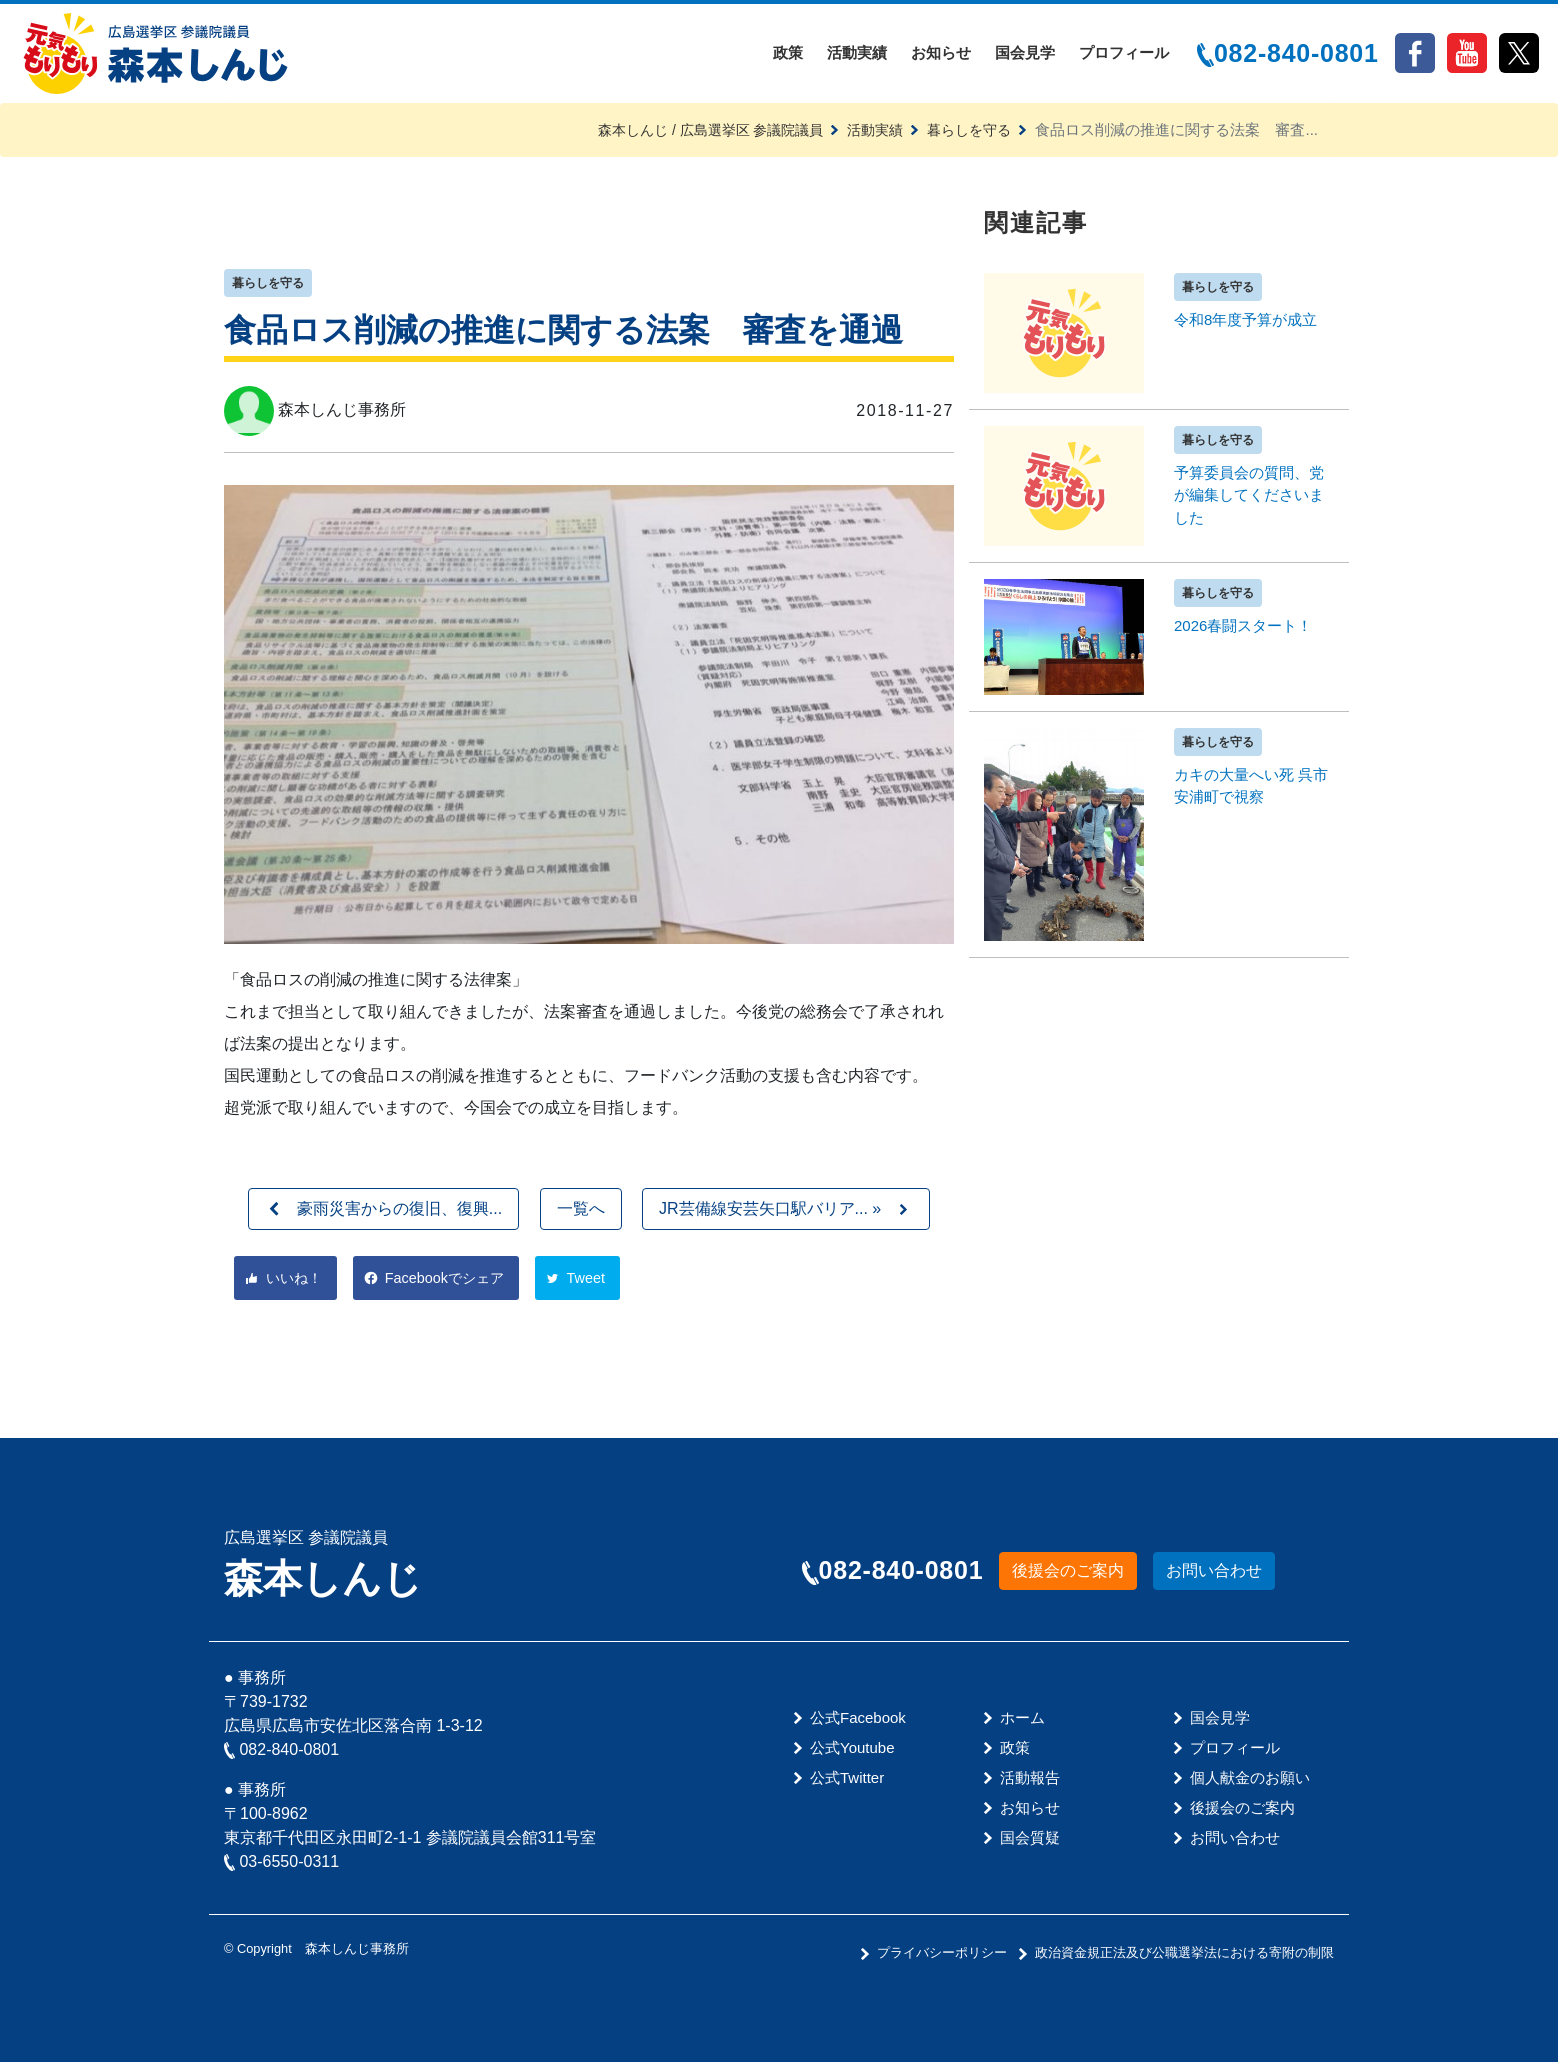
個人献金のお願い (1250, 1786)
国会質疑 (1030, 1846)
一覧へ (581, 1216)
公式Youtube (852, 1756)
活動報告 (1030, 1786)
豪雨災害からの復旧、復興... (399, 1216)
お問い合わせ (1214, 1580)
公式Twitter (847, 1786)
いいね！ (296, 1286)
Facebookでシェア (453, 1286)
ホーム (1022, 1726)
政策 (788, 56)
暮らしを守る (966, 136)
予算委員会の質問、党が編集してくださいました (1249, 502)
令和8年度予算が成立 (1245, 326)
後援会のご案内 (1068, 1580)
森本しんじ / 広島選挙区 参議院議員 (693, 136)
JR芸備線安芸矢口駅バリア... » (770, 1216)
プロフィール (1124, 56)
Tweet (600, 1286)
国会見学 (1025, 56)
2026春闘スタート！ (1243, 632)
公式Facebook (858, 1726)
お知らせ (941, 56)
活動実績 (857, 56)
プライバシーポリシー (942, 1961)
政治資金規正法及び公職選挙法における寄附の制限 (1184, 1961)
